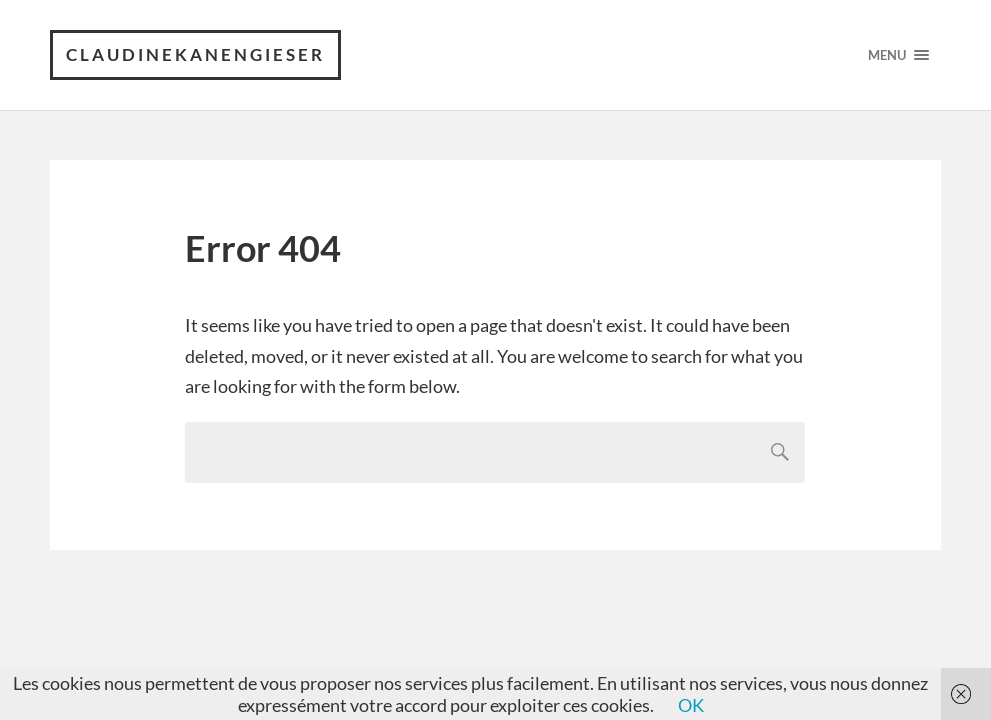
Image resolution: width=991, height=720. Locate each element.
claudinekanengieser (195, 54)
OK (691, 705)
